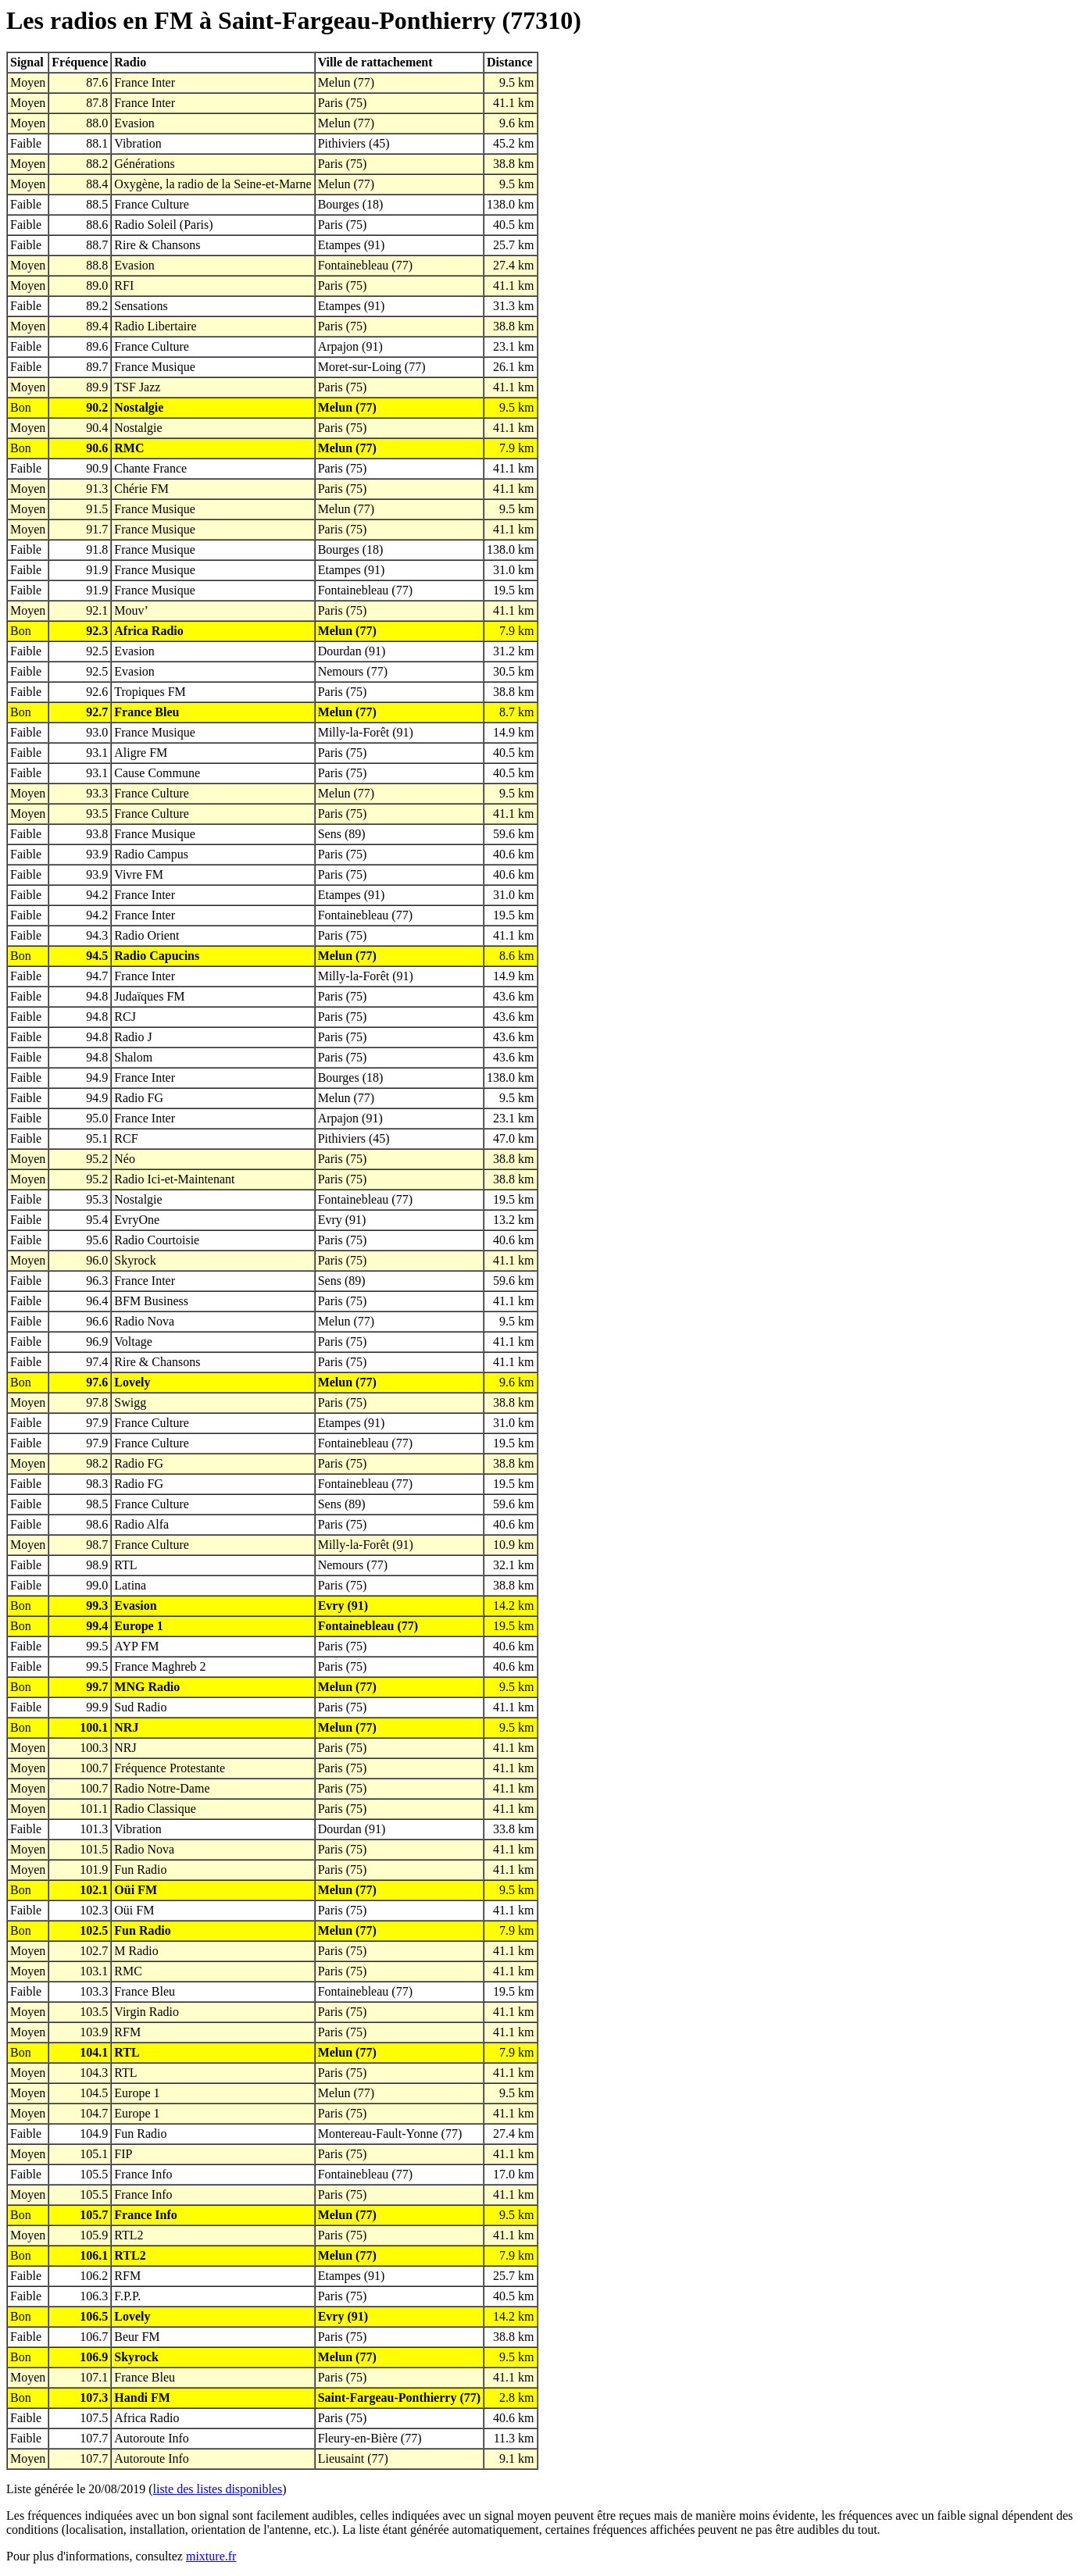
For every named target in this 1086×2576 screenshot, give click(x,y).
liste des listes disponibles (218, 2489)
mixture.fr (211, 2556)
